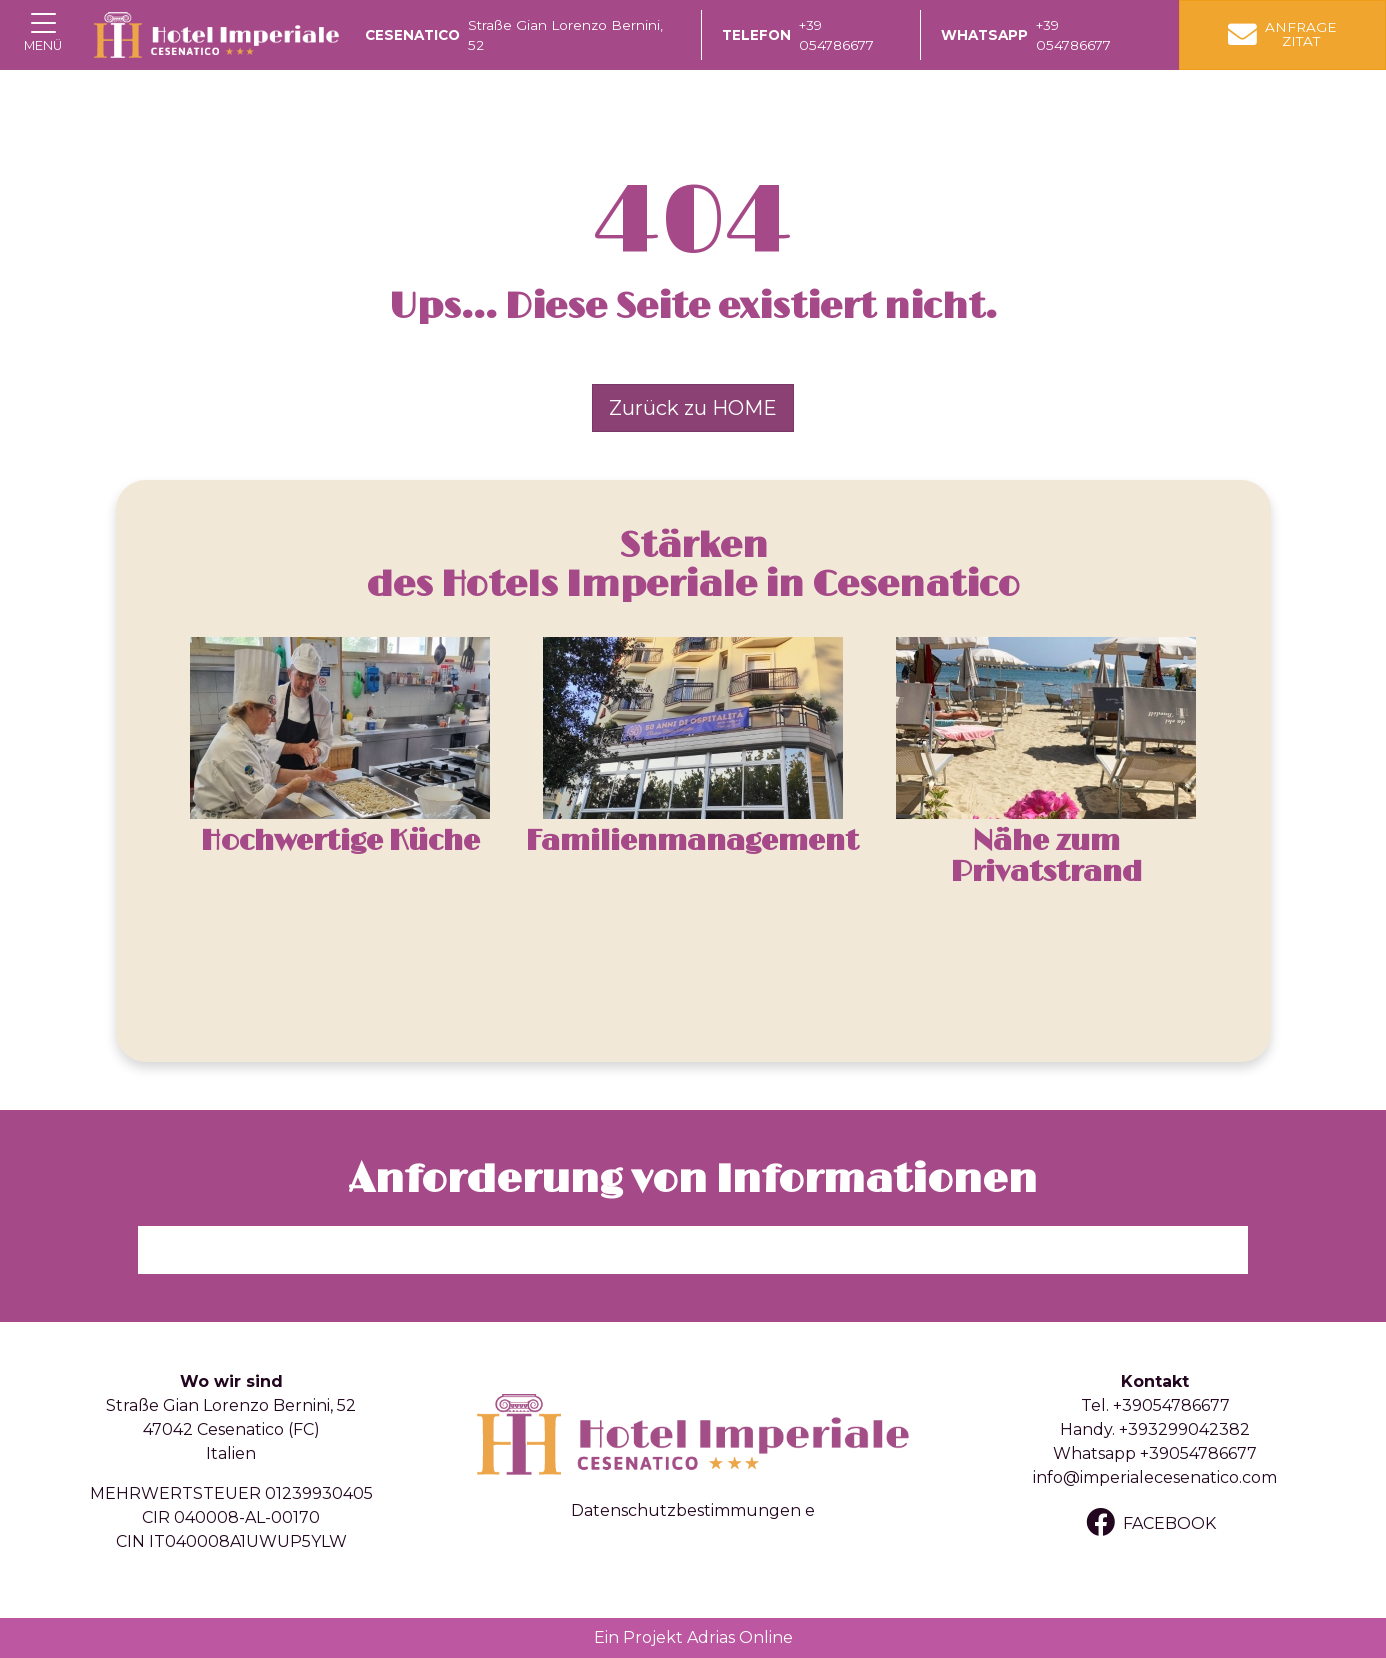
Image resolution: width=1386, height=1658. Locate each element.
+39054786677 (1171, 1405)
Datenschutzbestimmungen (686, 1510)
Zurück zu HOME (693, 408)
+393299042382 (1184, 1429)
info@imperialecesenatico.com (1155, 1477)
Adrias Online (740, 1637)
